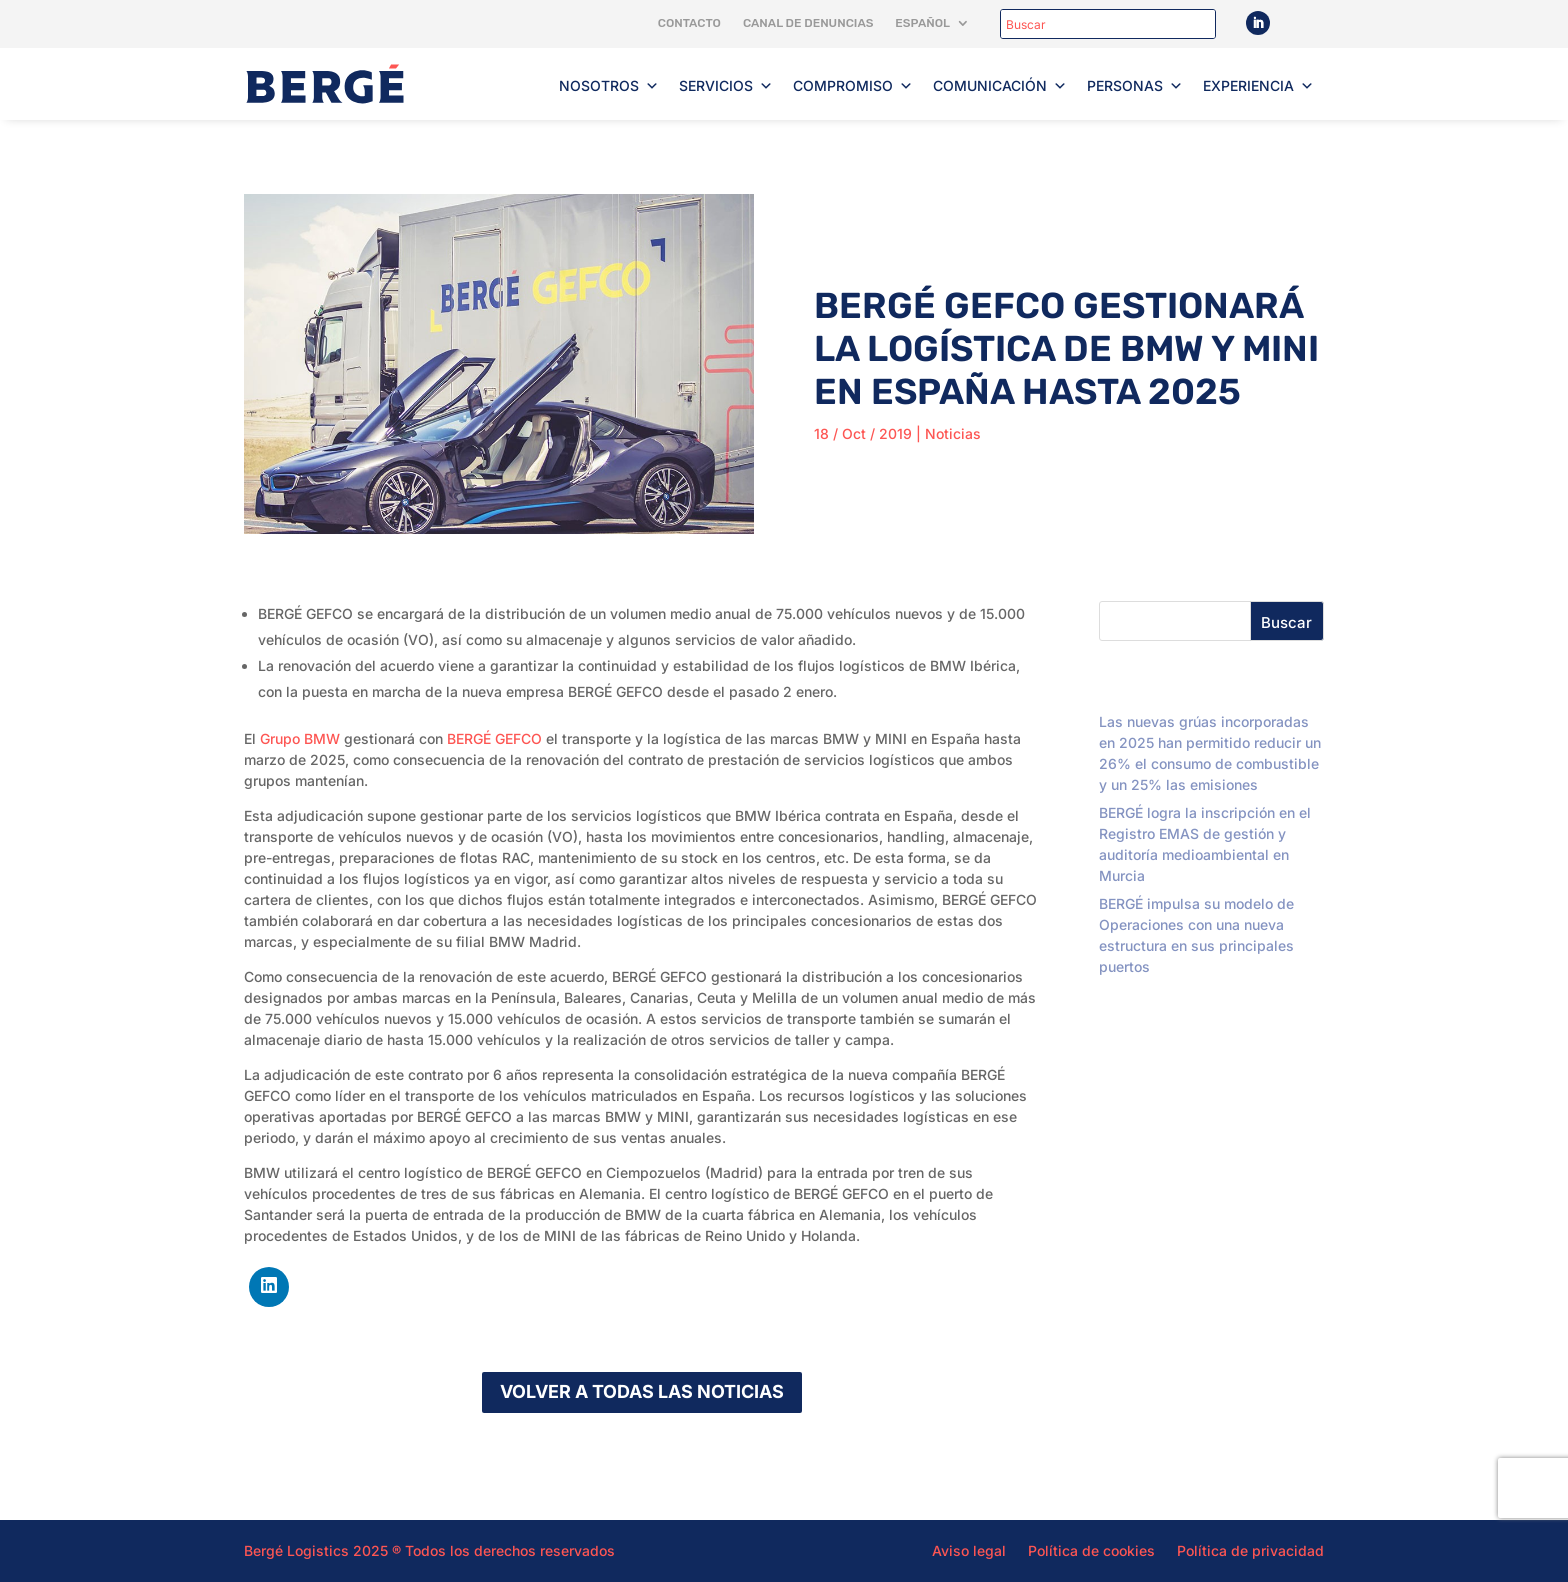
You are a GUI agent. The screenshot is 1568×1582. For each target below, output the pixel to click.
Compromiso (853, 86)
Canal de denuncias (808, 23)
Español (922, 23)
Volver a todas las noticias (642, 1391)
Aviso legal (969, 1550)
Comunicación (1000, 86)
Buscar (1286, 622)
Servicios (726, 86)
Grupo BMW (300, 738)
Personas (1135, 86)
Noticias (953, 433)
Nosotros (609, 86)
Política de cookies (1091, 1550)
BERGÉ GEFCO (494, 738)
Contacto (689, 23)
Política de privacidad (1250, 1550)
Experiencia (1258, 86)
